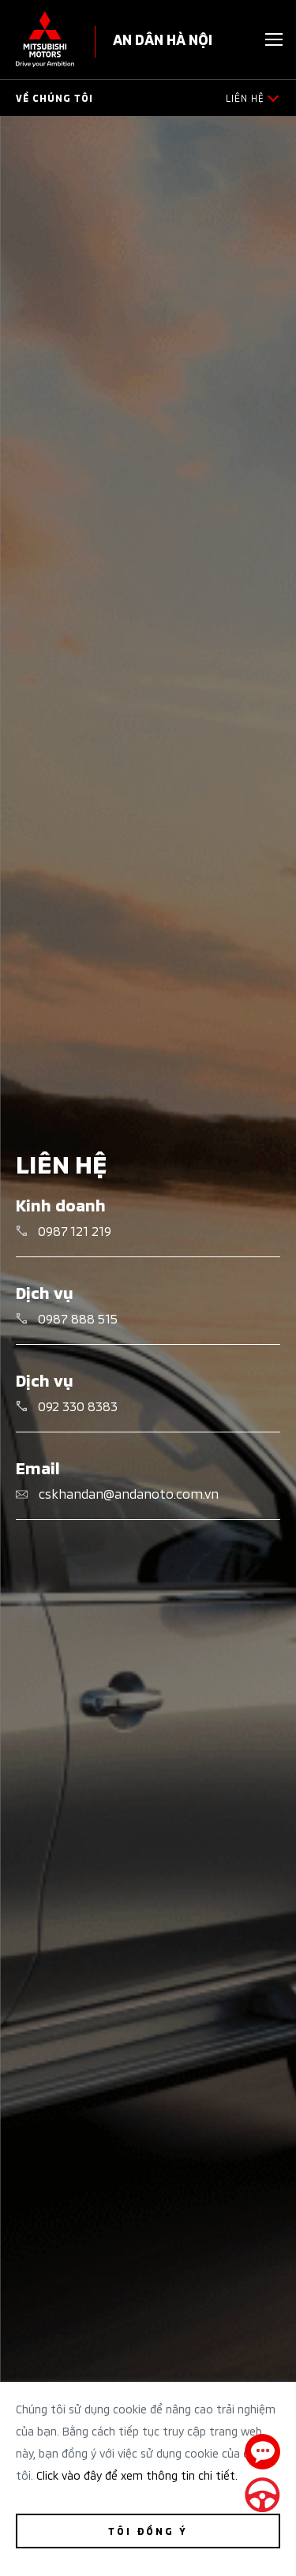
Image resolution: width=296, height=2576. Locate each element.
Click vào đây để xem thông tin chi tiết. (137, 2474)
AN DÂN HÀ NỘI (162, 38)
